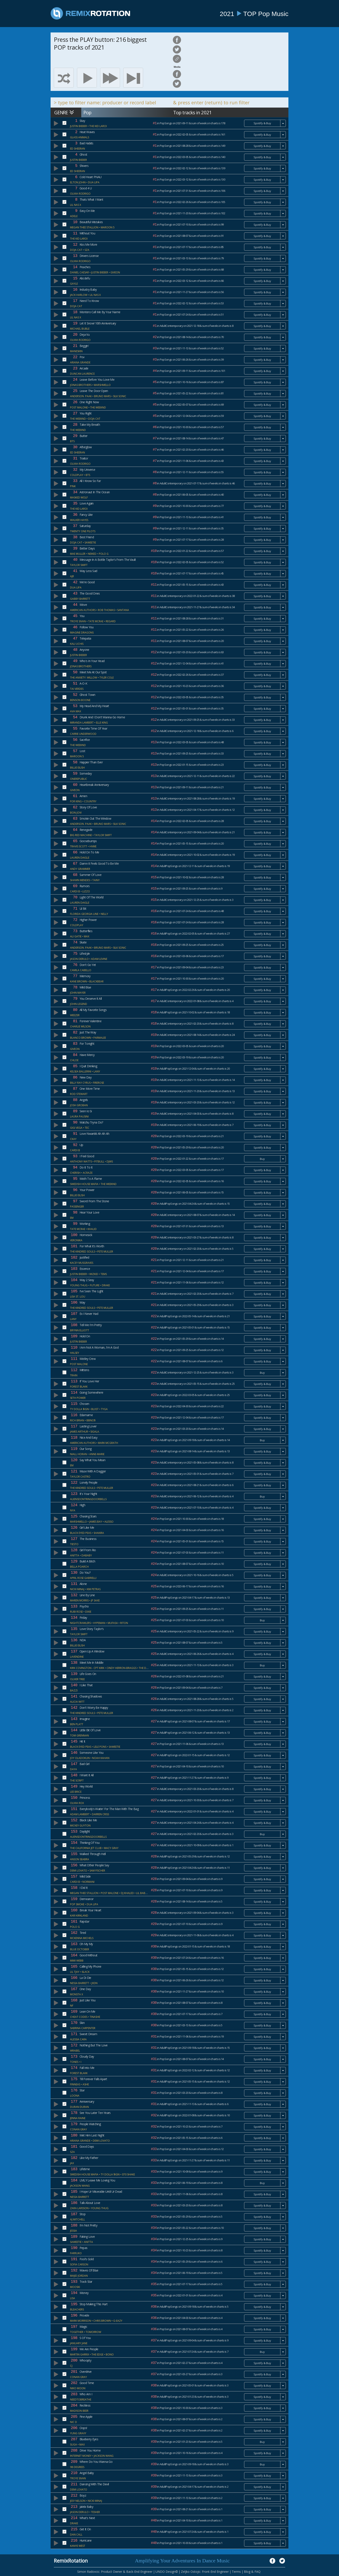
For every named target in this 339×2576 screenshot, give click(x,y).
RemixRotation (71, 2560)
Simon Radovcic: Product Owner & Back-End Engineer (114, 2572)
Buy (262, 1159)
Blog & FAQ (252, 2572)
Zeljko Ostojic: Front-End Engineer (205, 2572)
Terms (236, 2572)
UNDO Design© (166, 2572)
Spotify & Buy (262, 123)
